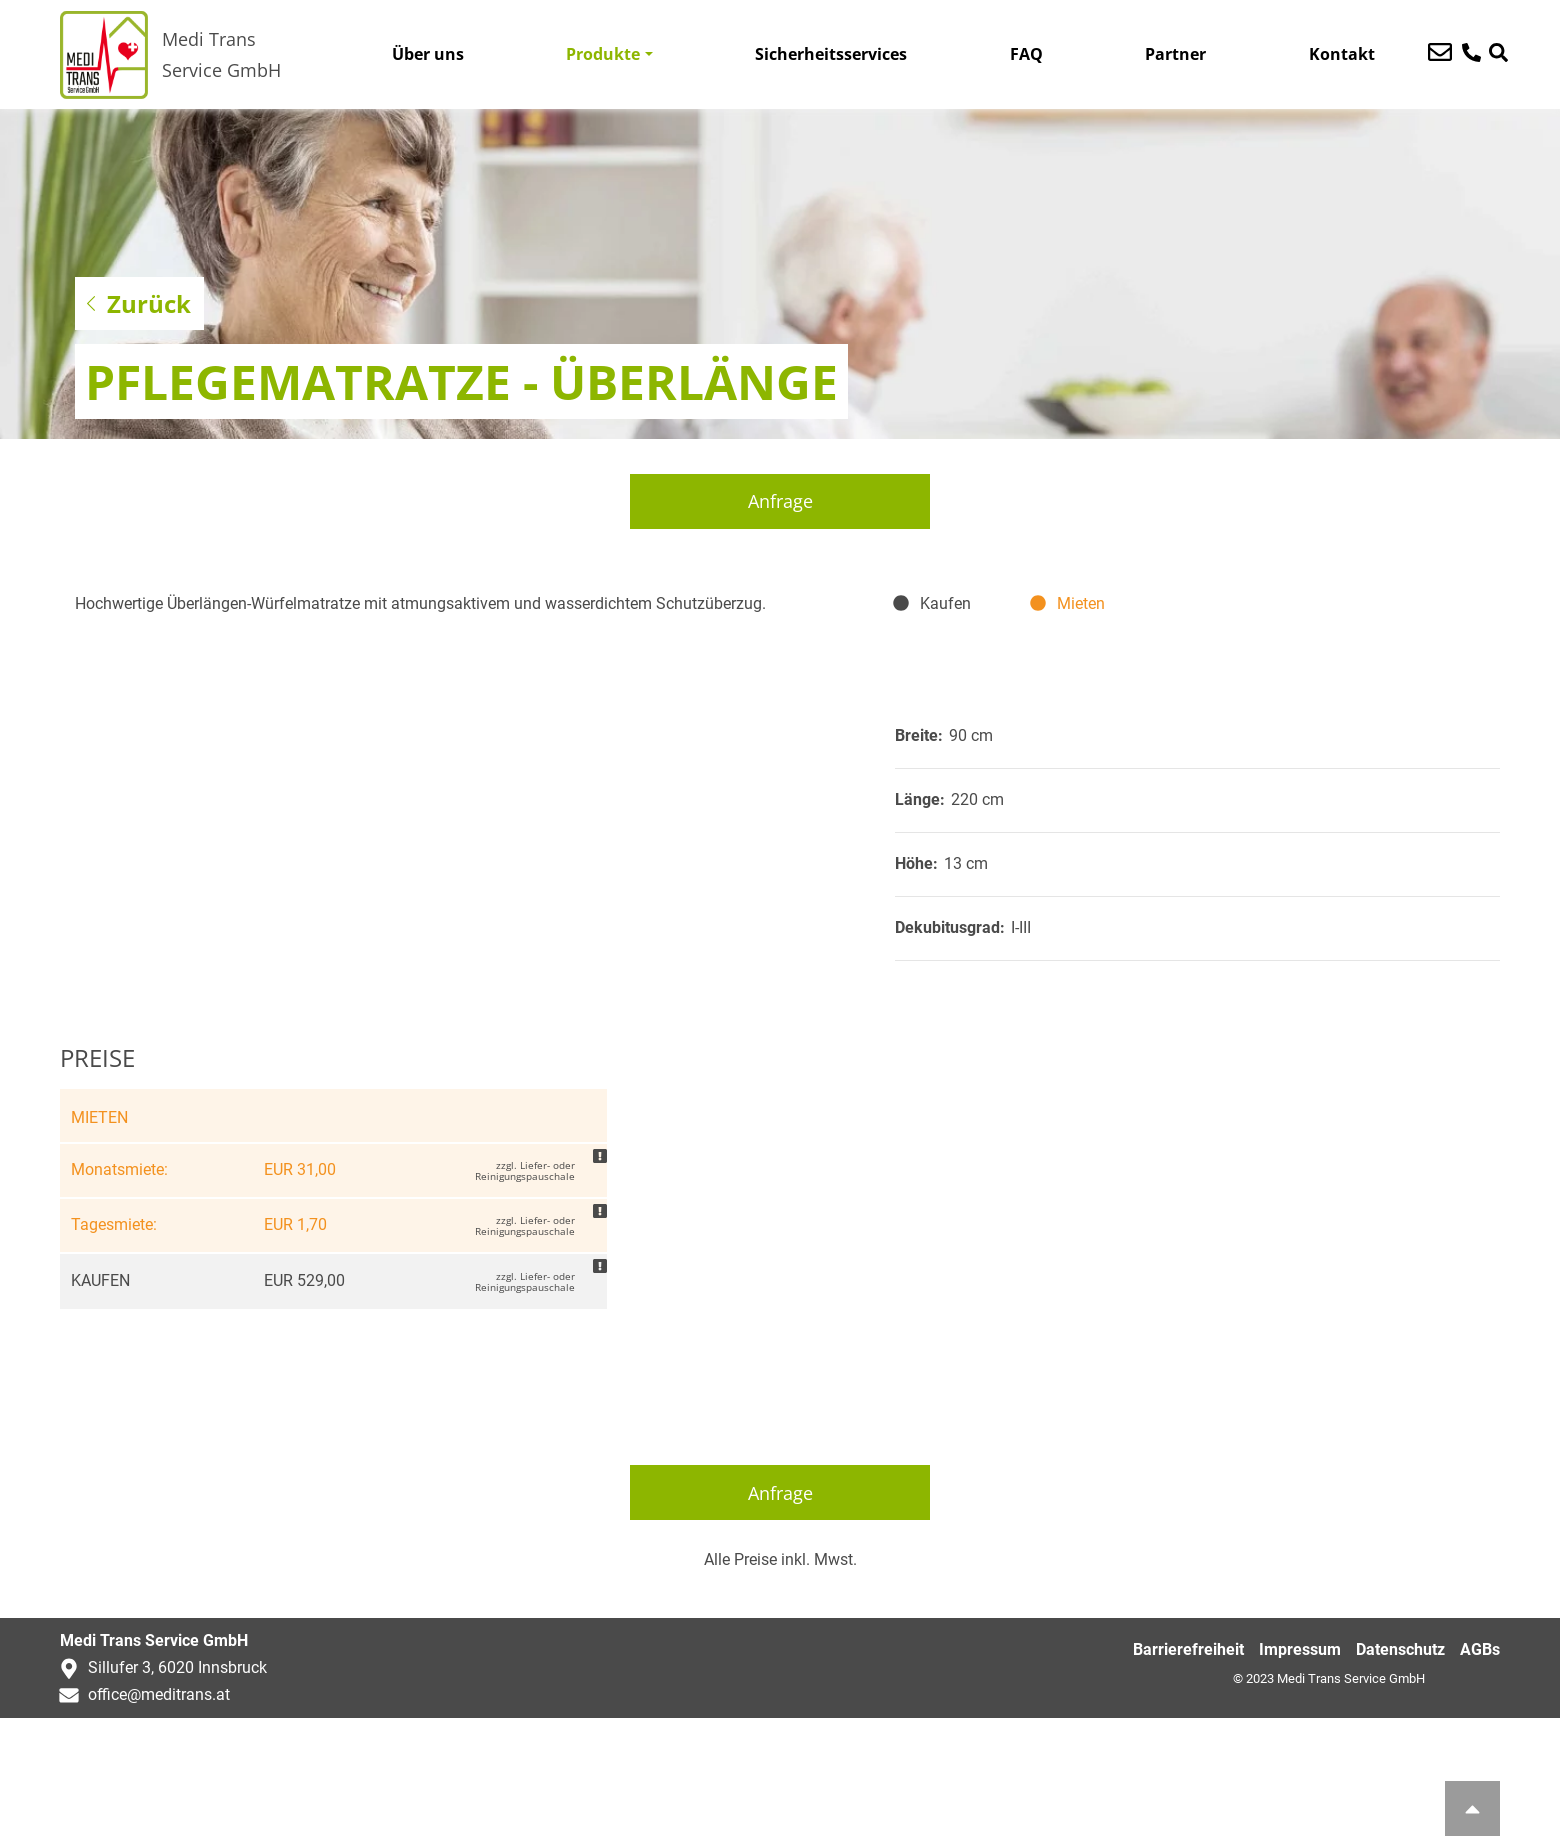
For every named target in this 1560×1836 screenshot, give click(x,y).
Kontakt (1342, 54)
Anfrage (780, 501)
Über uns (428, 54)
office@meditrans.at (140, 1812)
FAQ (1026, 54)
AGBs (1480, 1768)
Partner (1175, 54)
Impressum (1300, 1768)
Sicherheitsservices (831, 54)
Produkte (603, 54)
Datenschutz (1400, 1768)
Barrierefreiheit (1188, 1768)
